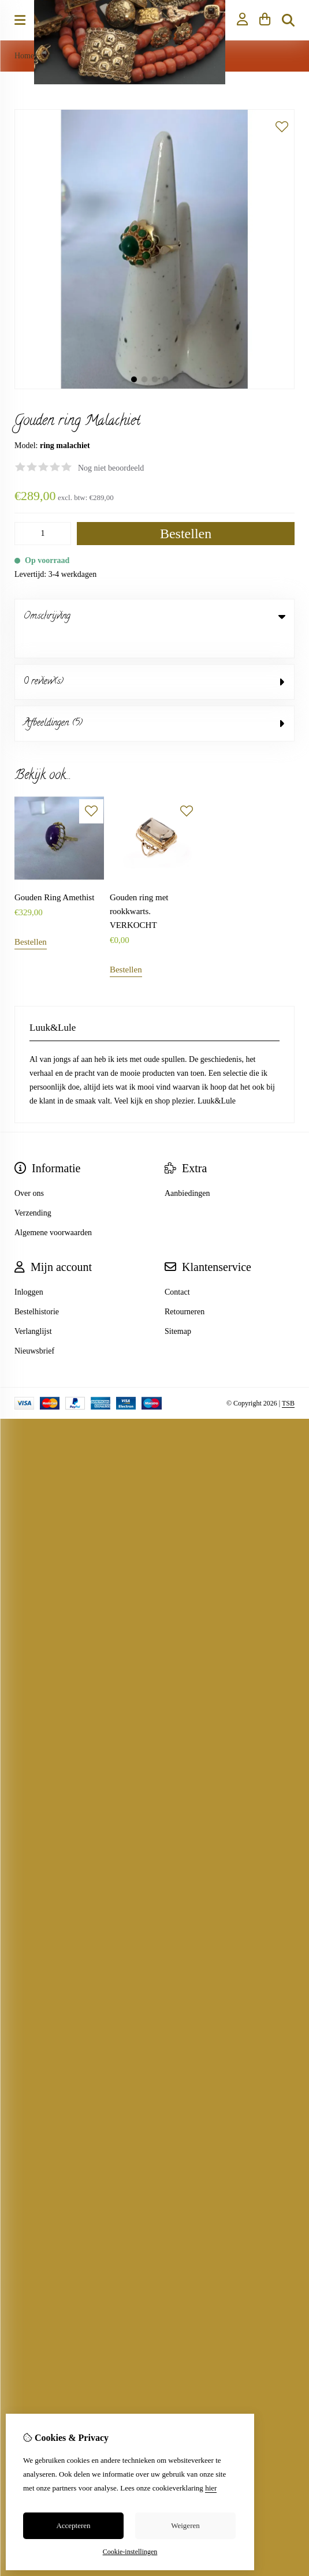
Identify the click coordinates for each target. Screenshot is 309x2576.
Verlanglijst (33, 1307)
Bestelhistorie (36, 1288)
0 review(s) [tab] (154, 658)
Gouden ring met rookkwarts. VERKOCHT (139, 887)
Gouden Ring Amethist (54, 873)
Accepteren (73, 2525)
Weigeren (185, 2525)
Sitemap (178, 1307)
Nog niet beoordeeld (111, 468)
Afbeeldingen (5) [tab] (154, 699)
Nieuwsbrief (34, 1327)
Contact (177, 1268)
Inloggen (28, 1268)
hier (211, 2488)
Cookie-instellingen (130, 2552)
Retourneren (184, 1288)
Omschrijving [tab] (154, 616)
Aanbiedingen (187, 1169)
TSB (288, 1379)
